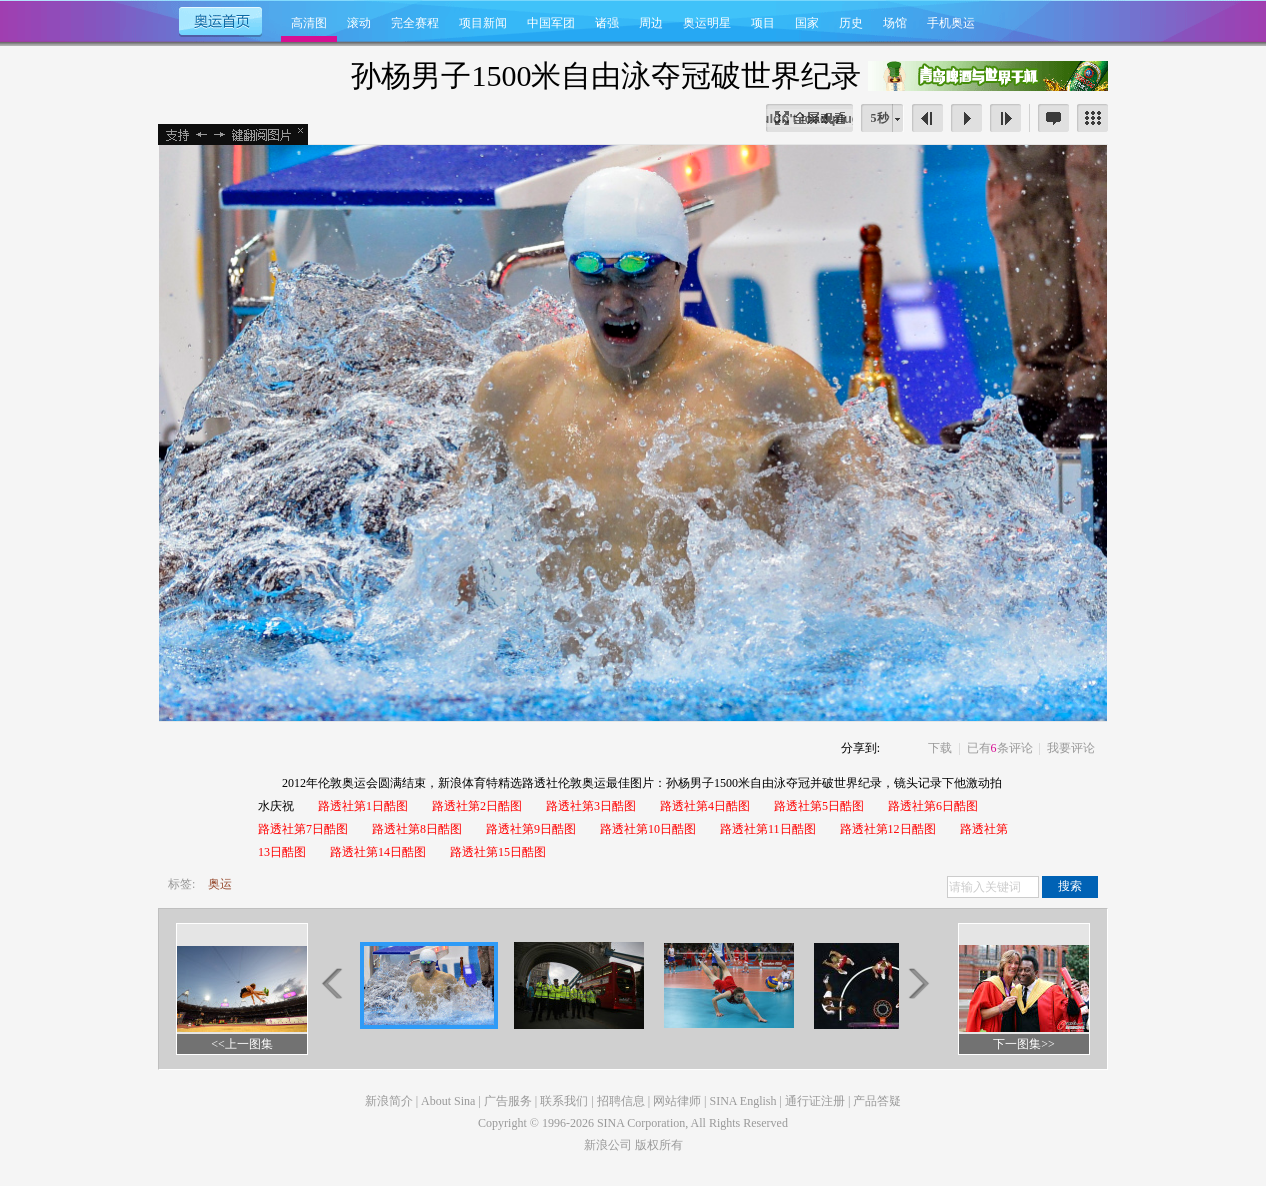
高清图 (309, 23)
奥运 (220, 884)
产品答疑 (877, 1101)
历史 (851, 23)
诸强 (607, 23)
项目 (763, 23)
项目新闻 (483, 23)
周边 (651, 23)
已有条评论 (1000, 748)
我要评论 (1071, 748)
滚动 (359, 23)
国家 (807, 23)
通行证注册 (815, 1101)
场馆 (895, 23)
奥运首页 (219, 20)
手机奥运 (951, 23)
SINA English (742, 1101)
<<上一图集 (242, 1044)
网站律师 (677, 1101)
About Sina (448, 1101)
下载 (940, 748)
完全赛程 (415, 23)
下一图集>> (1024, 1044)
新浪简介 (389, 1101)
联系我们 (564, 1101)
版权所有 (659, 1145)
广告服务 (508, 1101)
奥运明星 (707, 23)
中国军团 (551, 23)
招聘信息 (621, 1101)
